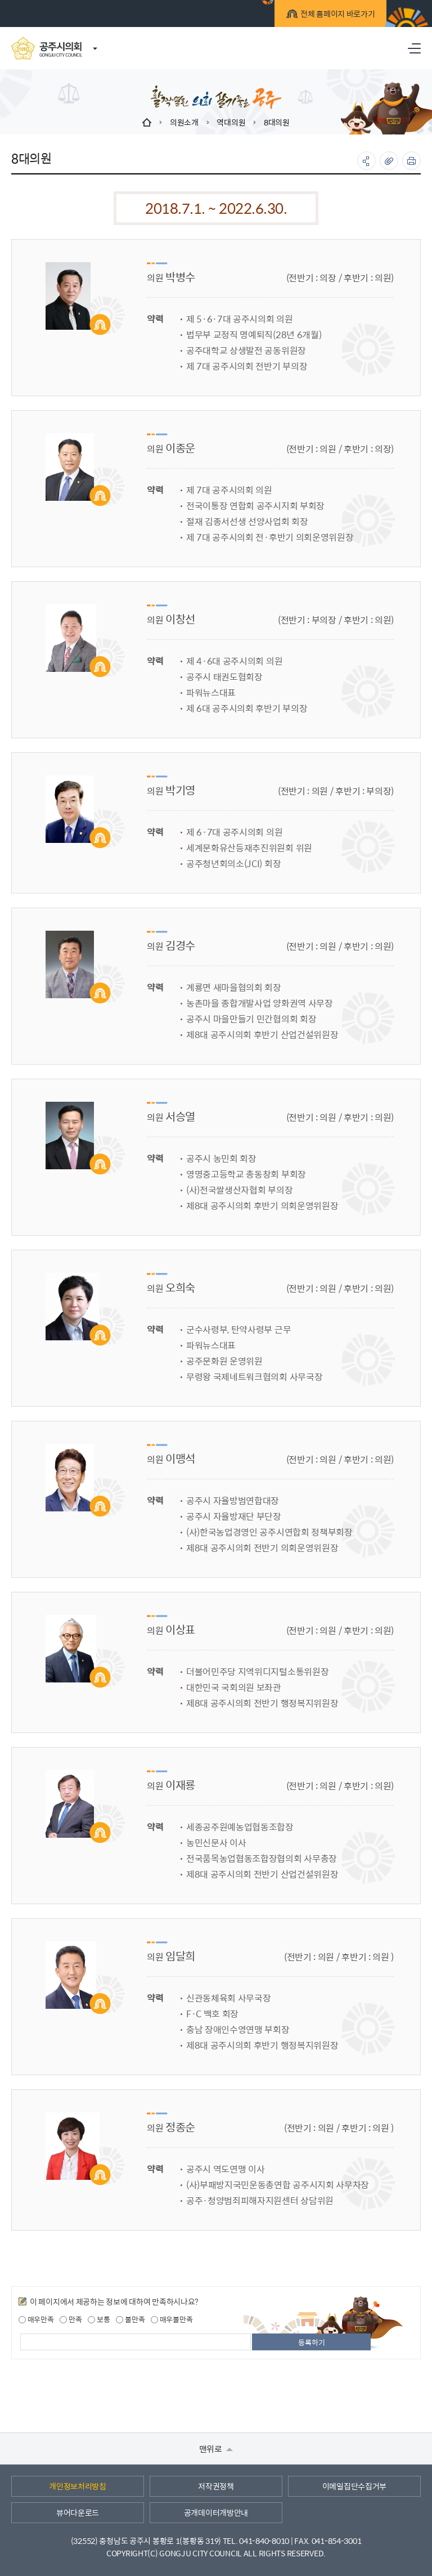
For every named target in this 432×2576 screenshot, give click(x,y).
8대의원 (277, 122)
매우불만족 (171, 2319)
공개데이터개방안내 (216, 2512)
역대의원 (231, 122)
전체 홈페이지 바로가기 (331, 15)
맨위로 (216, 2448)
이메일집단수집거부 (354, 2486)
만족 (71, 2319)
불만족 (130, 2319)
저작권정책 (216, 2486)
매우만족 (36, 2319)
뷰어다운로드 (77, 2512)
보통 (99, 2319)
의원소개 (184, 122)
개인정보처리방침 (77, 2486)
